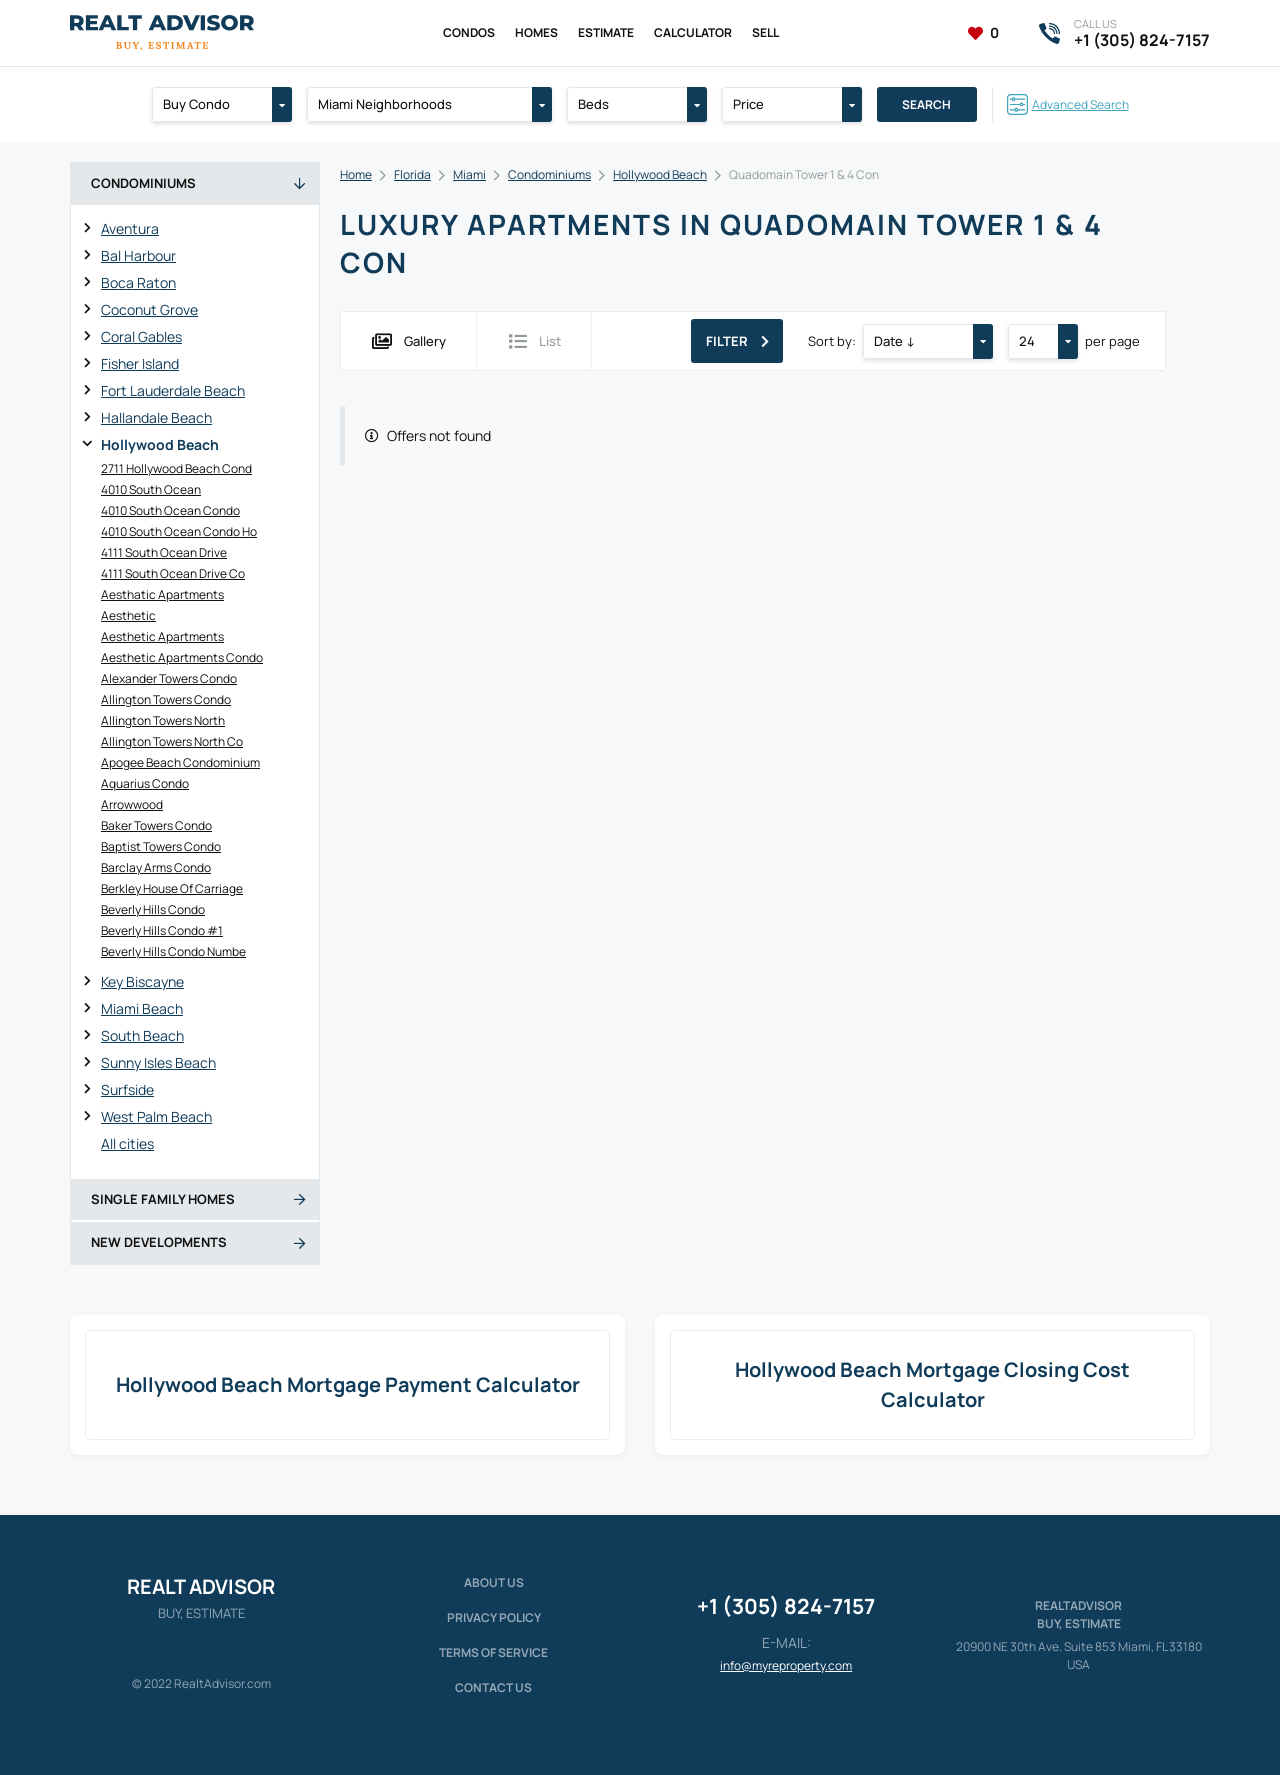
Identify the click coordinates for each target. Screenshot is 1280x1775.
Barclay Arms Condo (156, 867)
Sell (765, 32)
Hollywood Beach (160, 444)
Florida (412, 174)
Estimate (606, 32)
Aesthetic (128, 615)
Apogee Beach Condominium (180, 762)
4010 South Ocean (151, 489)
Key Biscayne (142, 981)
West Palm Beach (156, 1116)
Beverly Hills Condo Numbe (173, 951)
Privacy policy (494, 1617)
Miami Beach (142, 1008)
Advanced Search (1080, 104)
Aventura (130, 228)
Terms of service (493, 1652)
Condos (469, 32)
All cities (127, 1143)
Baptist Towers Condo (161, 846)
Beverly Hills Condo (153, 909)
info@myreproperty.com (786, 1665)
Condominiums (549, 174)
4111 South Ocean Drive (164, 552)
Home (356, 174)
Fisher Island (140, 363)
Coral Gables (141, 336)
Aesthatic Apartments (162, 594)
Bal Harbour (138, 255)
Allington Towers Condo (166, 699)
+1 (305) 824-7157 (786, 1606)
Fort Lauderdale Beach (173, 390)
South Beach (142, 1035)
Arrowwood (132, 804)
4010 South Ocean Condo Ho (179, 531)
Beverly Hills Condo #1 (162, 930)
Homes (536, 32)
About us (494, 1582)
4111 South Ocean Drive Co (173, 573)
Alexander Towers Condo (169, 678)
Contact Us (493, 1687)
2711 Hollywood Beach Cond (176, 468)
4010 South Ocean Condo (170, 510)
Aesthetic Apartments (162, 636)
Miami (469, 174)
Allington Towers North (163, 720)
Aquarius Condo (145, 783)
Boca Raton (138, 282)
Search (926, 104)
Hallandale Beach (156, 417)
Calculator (693, 32)
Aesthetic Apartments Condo (182, 657)
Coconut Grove (149, 309)
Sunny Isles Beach (158, 1062)
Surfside (127, 1089)
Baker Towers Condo (156, 825)
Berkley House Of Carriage (172, 888)
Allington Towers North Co (172, 741)
